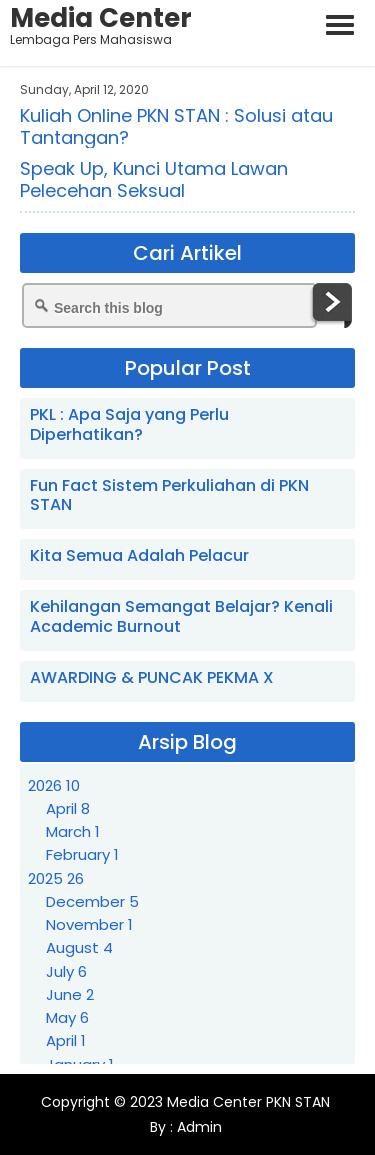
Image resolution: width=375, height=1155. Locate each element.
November (89, 924)
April (68, 808)
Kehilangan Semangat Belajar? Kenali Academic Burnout (181, 616)
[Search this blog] (169, 305)
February (82, 854)
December (92, 901)
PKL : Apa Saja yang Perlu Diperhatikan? (129, 424)
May (67, 1017)
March (73, 831)
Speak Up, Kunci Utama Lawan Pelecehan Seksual (154, 179)
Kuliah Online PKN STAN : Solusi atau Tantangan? (176, 126)
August (79, 947)
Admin (197, 1127)
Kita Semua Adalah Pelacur (139, 555)
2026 (54, 785)
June (70, 994)
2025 (56, 878)
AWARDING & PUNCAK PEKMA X (152, 677)
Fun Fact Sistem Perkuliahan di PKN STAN (169, 495)
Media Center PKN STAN (248, 1102)
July (66, 971)
